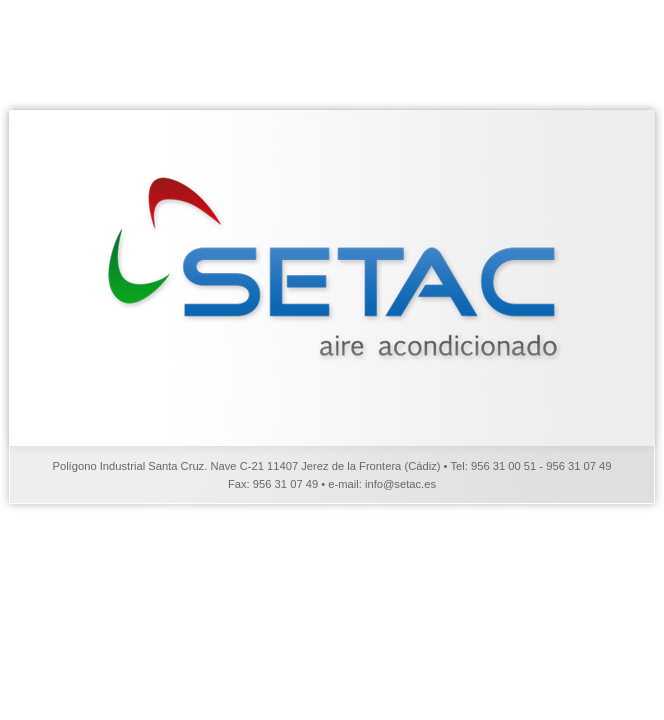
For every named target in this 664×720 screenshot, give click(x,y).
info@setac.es (400, 484)
